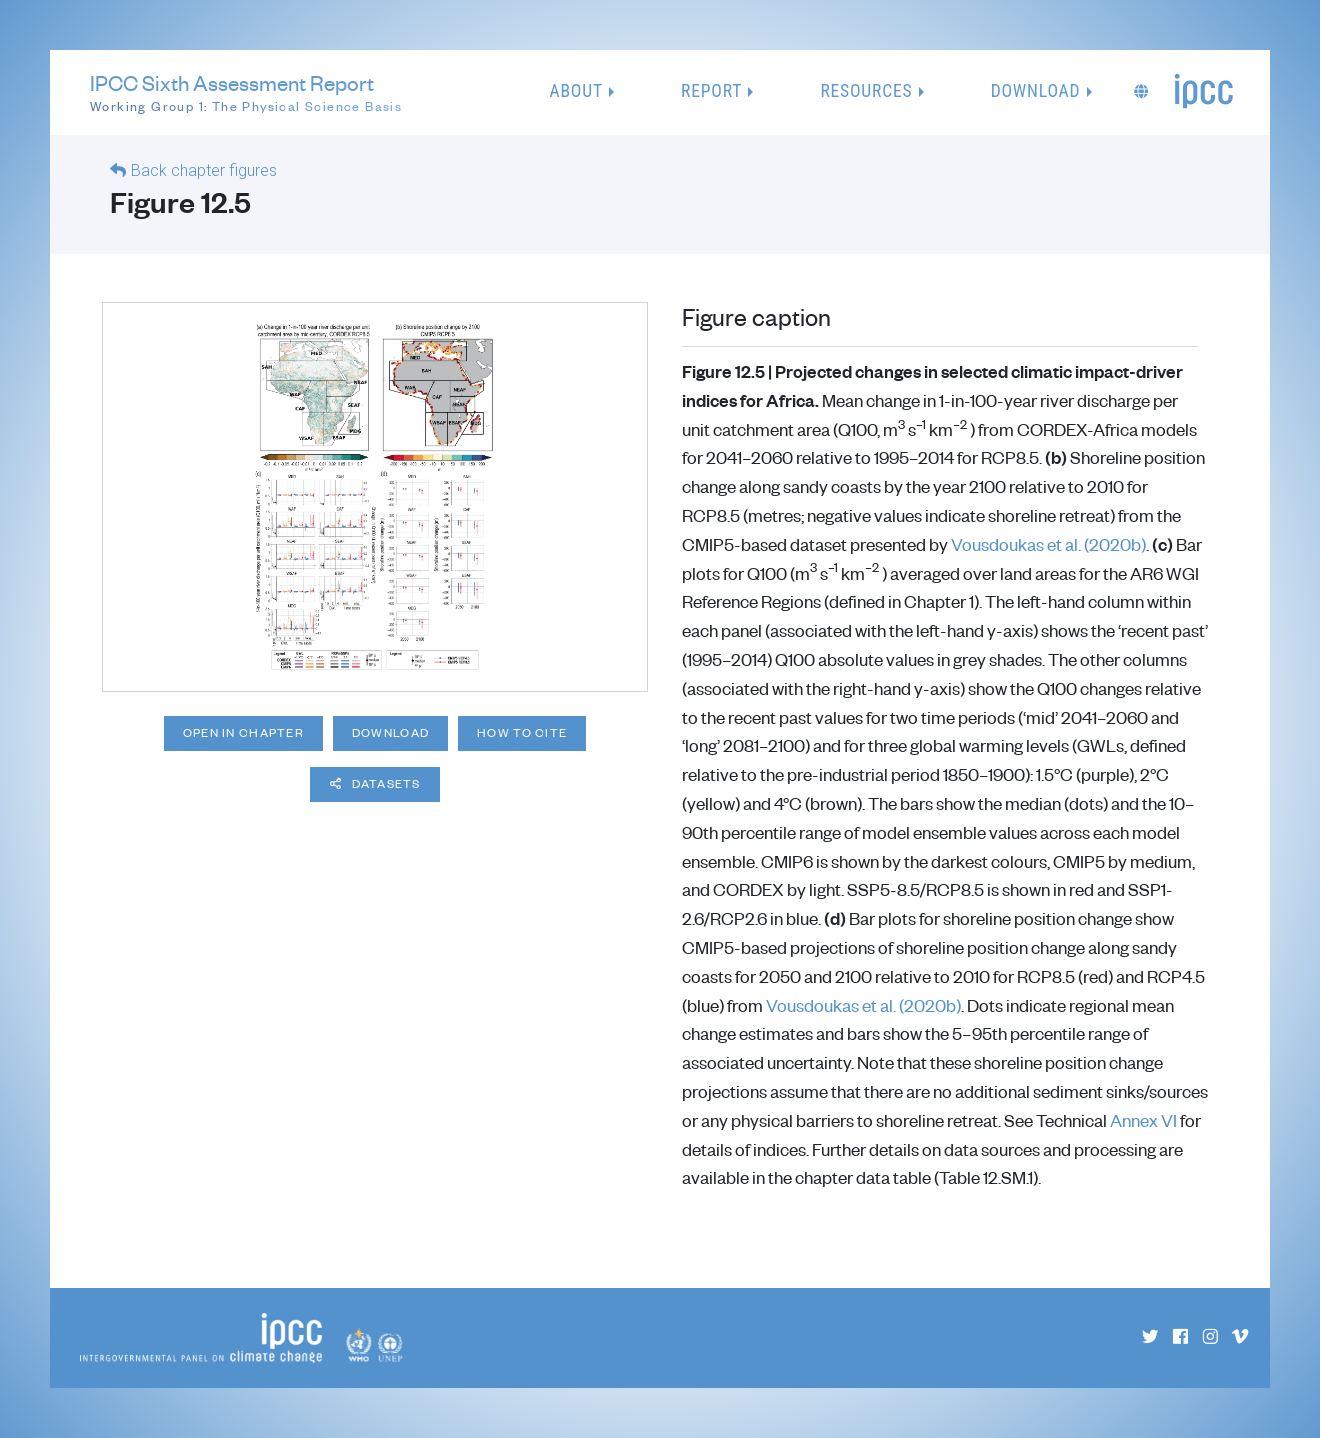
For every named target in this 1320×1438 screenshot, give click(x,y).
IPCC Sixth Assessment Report (246, 93)
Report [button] (711, 91)
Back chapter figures (204, 170)
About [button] (576, 91)
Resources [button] (866, 91)
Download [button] (1036, 91)
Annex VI (1143, 1120)
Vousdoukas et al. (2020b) (1048, 544)
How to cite (522, 732)
